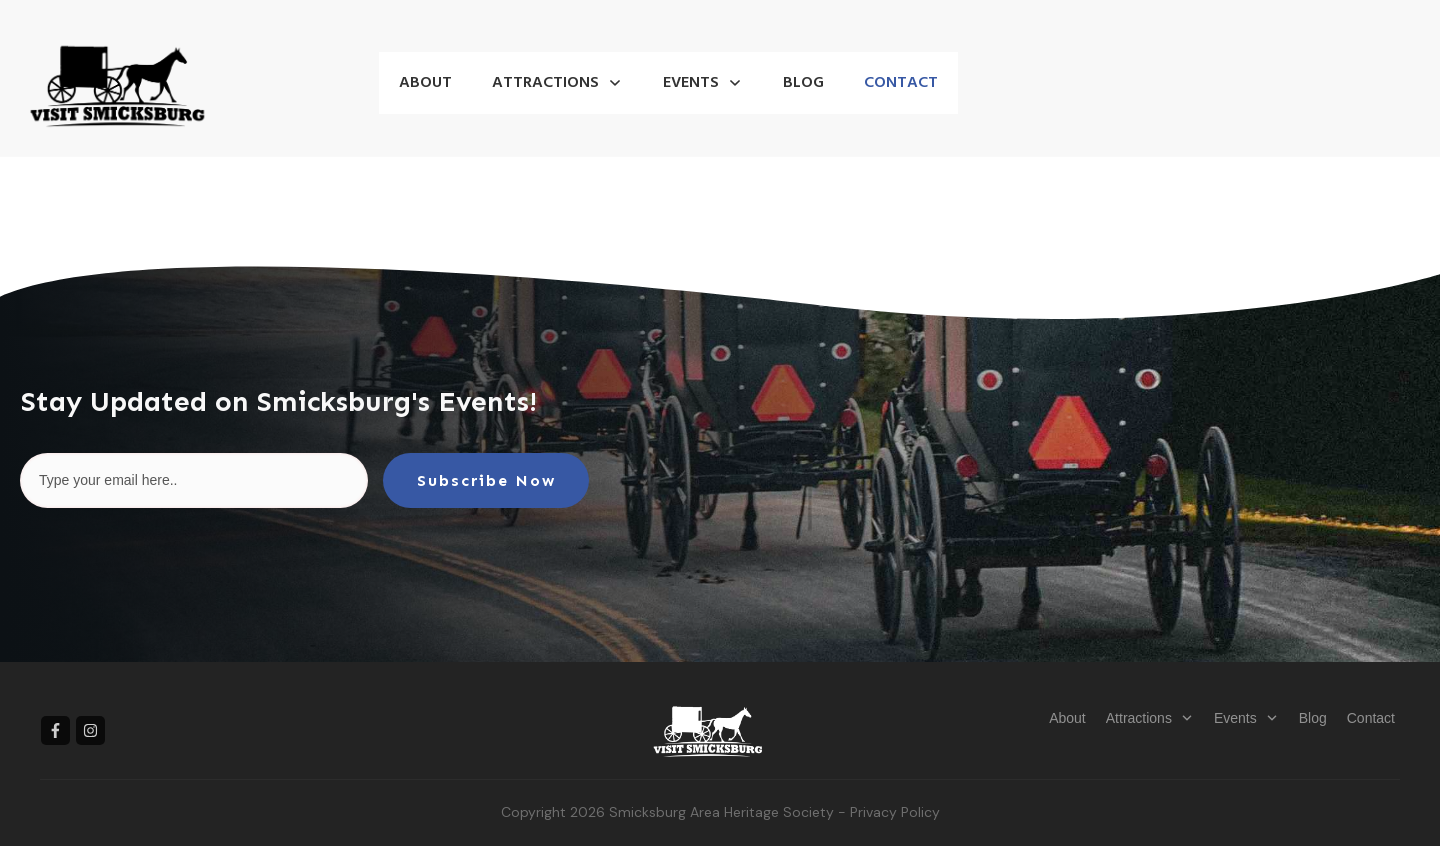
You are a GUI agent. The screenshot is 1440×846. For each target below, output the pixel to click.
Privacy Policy (895, 812)
